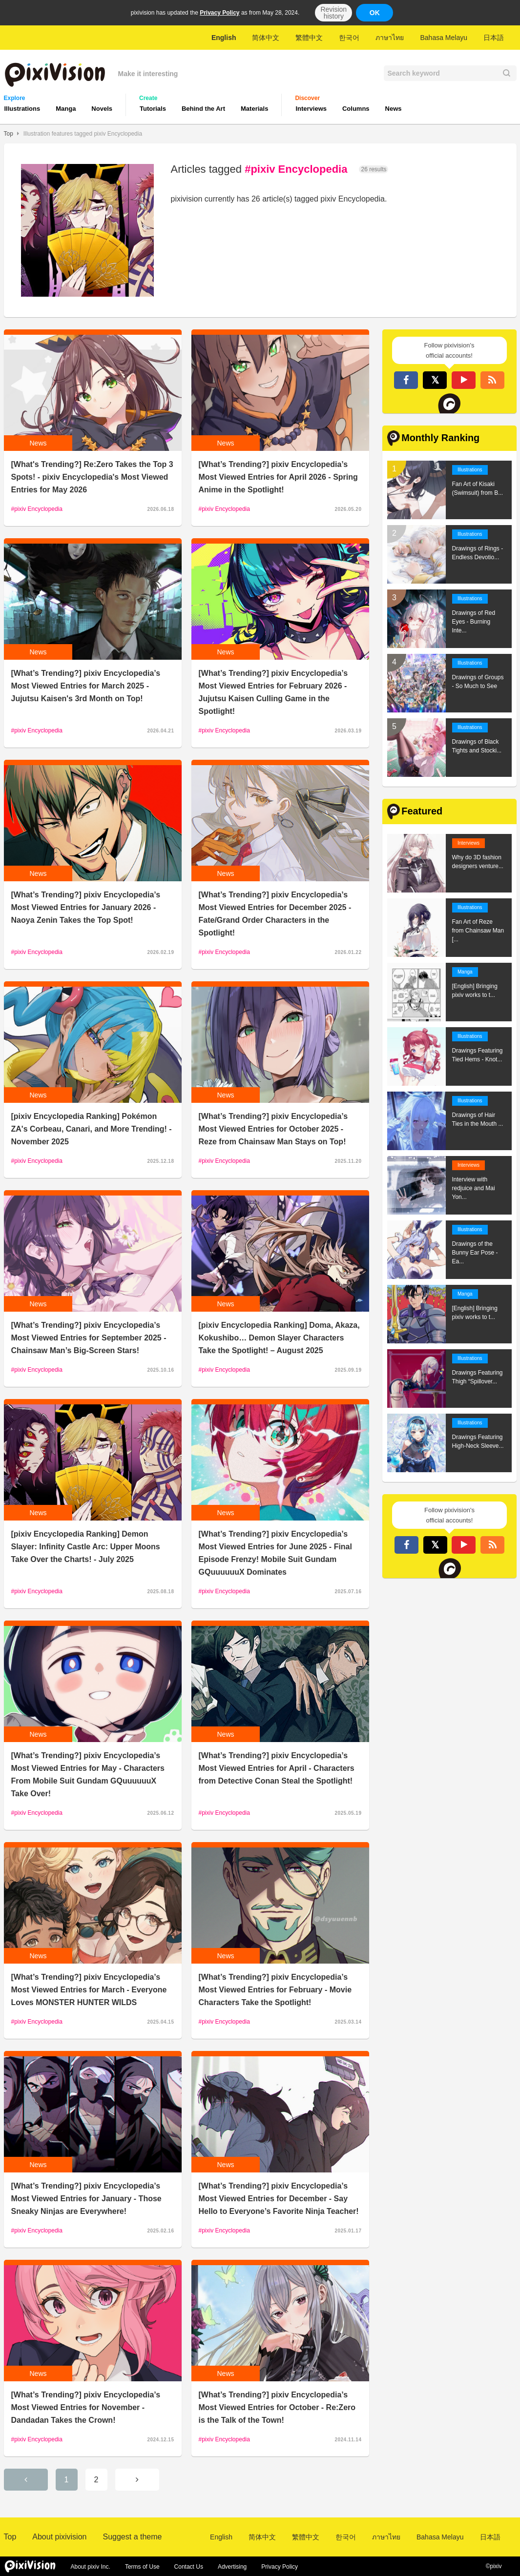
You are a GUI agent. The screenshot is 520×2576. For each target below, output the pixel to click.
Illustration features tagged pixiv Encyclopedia (82, 133)
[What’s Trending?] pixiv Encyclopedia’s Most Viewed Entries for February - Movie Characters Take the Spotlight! (275, 1990)
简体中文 (265, 37)
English (223, 37)
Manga (66, 108)
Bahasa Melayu (443, 37)
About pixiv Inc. (90, 2566)
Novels (101, 108)
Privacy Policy (219, 12)
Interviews (311, 108)
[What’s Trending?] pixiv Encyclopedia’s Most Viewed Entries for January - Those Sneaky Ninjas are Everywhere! (86, 2198)
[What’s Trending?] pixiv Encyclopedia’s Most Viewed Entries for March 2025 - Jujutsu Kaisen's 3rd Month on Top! (86, 686)
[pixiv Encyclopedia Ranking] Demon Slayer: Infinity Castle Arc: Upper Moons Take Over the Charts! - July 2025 (85, 1546)
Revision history (333, 12)
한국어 (349, 37)
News (393, 108)
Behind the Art (203, 108)
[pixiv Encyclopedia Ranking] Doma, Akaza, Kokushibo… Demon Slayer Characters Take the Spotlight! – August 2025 (279, 1338)
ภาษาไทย (389, 37)
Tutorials (153, 108)
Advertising (232, 2566)
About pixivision (59, 2537)
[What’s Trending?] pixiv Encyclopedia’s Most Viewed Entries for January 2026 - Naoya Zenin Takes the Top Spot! (86, 907)
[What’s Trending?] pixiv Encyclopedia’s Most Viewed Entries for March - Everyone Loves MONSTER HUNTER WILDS (89, 1990)
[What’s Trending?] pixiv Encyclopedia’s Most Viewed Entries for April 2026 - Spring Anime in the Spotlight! (278, 477)
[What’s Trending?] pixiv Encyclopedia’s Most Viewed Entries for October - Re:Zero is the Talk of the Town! (277, 2407)
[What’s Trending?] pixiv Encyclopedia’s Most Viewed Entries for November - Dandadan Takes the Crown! (86, 2407)
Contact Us (188, 2566)
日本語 (493, 37)
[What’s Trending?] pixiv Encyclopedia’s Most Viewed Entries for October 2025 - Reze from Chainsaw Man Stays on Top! (273, 1129)
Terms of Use (142, 2566)
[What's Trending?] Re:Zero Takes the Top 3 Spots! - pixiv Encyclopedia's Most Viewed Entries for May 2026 (92, 477)
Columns (356, 108)
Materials (254, 108)
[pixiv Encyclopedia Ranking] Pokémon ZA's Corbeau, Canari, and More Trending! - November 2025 (91, 1129)
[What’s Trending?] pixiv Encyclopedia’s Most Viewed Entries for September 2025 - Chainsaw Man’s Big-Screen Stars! (88, 1338)
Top (8, 133)
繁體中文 (309, 37)
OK (375, 13)
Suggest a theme (132, 2537)
